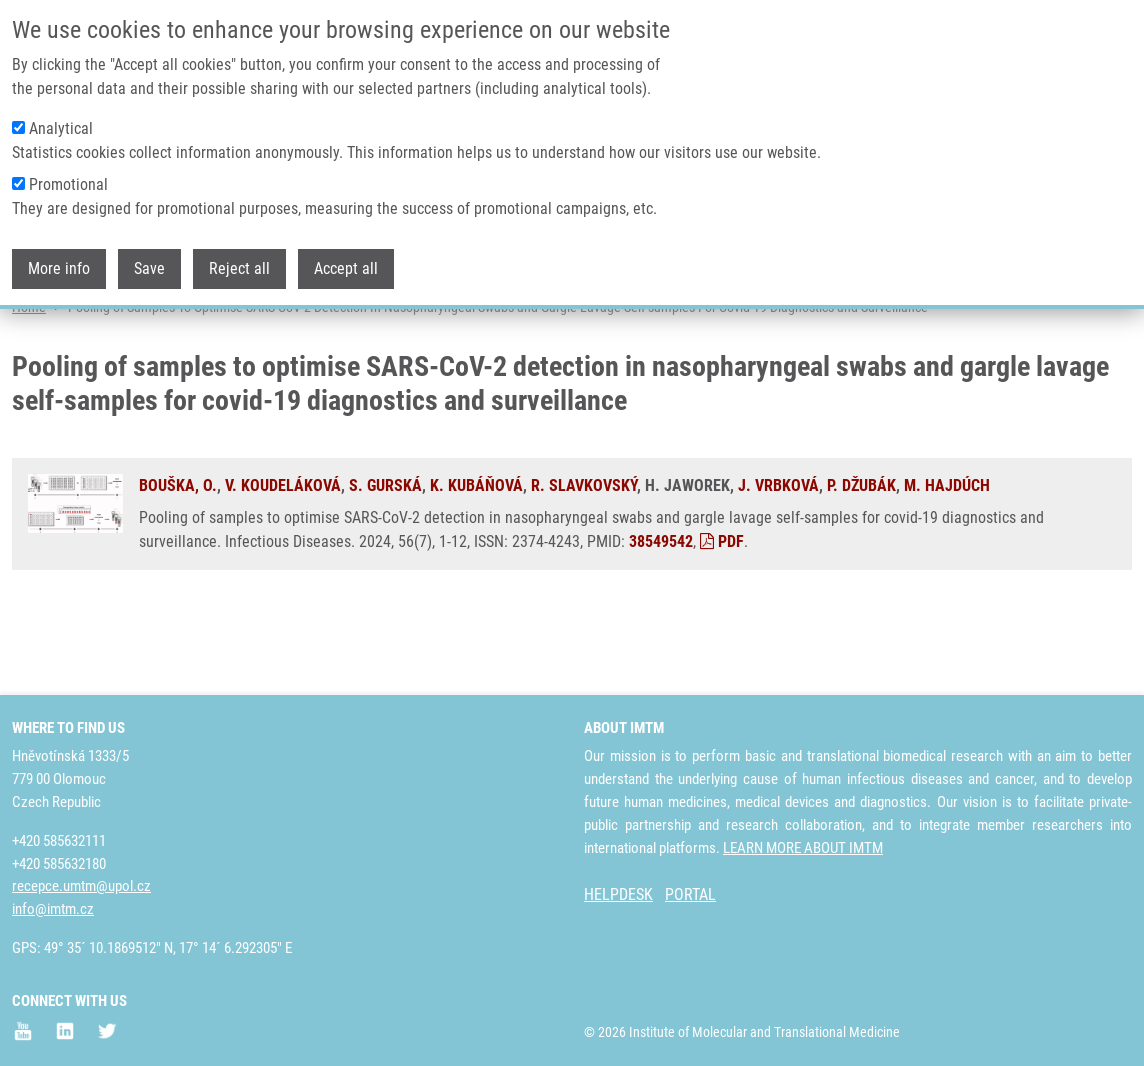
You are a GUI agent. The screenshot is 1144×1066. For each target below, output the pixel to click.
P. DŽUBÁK (861, 562)
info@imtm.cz (53, 909)
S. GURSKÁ (385, 562)
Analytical (61, 128)
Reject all (239, 268)
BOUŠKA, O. (178, 562)
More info (59, 268)
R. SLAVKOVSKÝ (584, 562)
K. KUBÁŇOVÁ (476, 562)
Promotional (68, 184)
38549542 (661, 618)
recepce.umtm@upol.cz (81, 886)
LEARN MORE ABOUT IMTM (803, 848)
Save (149, 268)
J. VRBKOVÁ (778, 562)
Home (29, 385)
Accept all (346, 268)
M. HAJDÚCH (947, 562)
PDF (722, 618)
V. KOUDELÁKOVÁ (283, 562)
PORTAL (690, 894)
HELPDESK (618, 894)
